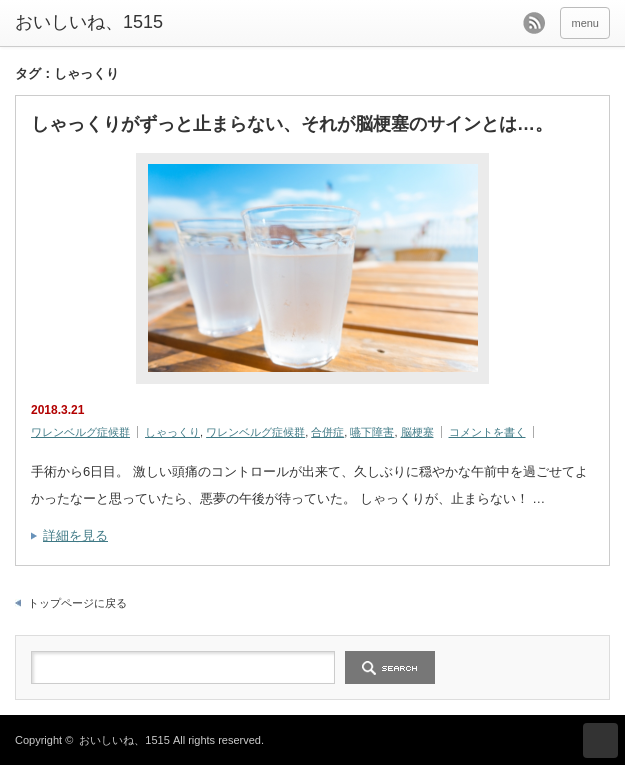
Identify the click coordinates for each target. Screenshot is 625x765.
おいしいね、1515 (89, 22)
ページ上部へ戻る (600, 740)
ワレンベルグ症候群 (80, 432)
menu (585, 23)
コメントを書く (487, 432)
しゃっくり (172, 432)
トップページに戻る (77, 603)
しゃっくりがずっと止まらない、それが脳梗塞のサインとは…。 (292, 124)
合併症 (327, 432)
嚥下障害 (372, 432)
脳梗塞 (417, 432)
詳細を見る (75, 535)
